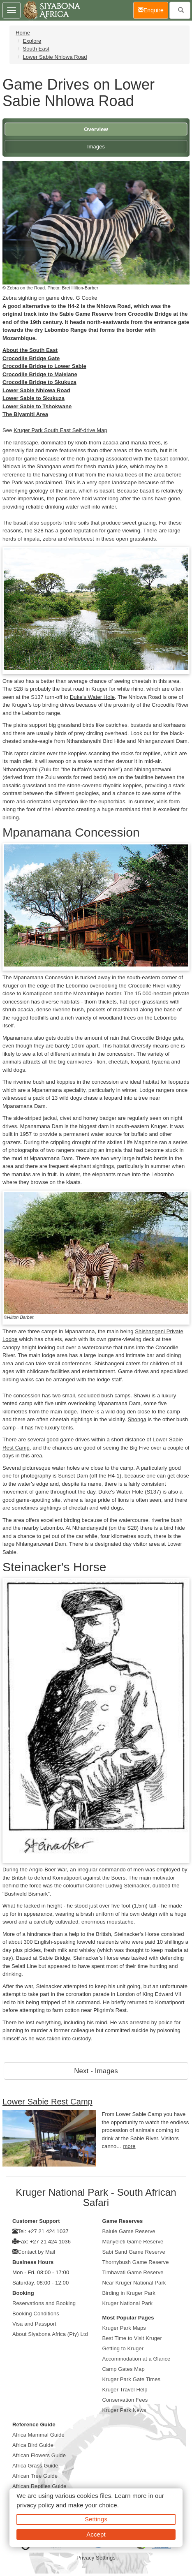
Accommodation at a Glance (136, 2359)
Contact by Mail (36, 2252)
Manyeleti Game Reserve (133, 2241)
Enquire (153, 10)
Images (96, 146)
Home (23, 33)
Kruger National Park (127, 2303)
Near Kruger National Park (134, 2283)
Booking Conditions (35, 2313)
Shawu (142, 1395)
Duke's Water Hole (92, 697)
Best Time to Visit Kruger (132, 2338)
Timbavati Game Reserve (133, 2272)
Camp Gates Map (123, 2369)
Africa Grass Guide (35, 2466)
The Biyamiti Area (25, 414)
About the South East (30, 350)
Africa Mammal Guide (38, 2435)
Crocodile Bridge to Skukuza (39, 382)
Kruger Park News (124, 2410)
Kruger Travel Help (125, 2389)
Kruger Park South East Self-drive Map (60, 430)
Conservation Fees (125, 2400)
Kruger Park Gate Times (131, 2379)
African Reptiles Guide (39, 2486)
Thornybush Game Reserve (135, 2262)
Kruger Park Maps (124, 2328)
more (129, 2146)
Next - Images (96, 2071)
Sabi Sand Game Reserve (133, 2252)
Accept (95, 2534)
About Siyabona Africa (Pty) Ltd (50, 2334)
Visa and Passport (34, 2324)
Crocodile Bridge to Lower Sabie (44, 366)
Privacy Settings (96, 2558)
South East (36, 49)
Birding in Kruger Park (128, 2293)
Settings (96, 2519)
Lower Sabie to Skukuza (33, 398)
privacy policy (35, 2505)
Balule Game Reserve (128, 2231)
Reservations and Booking (44, 2303)
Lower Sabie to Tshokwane (37, 406)
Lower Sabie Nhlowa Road (55, 57)
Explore (32, 41)
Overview (96, 129)
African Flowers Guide (39, 2455)
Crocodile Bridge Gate (31, 358)
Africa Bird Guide (32, 2445)
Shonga (136, 1419)
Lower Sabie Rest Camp (47, 2101)
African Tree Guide (35, 2476)
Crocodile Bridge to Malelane (39, 374)
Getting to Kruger (123, 2348)
